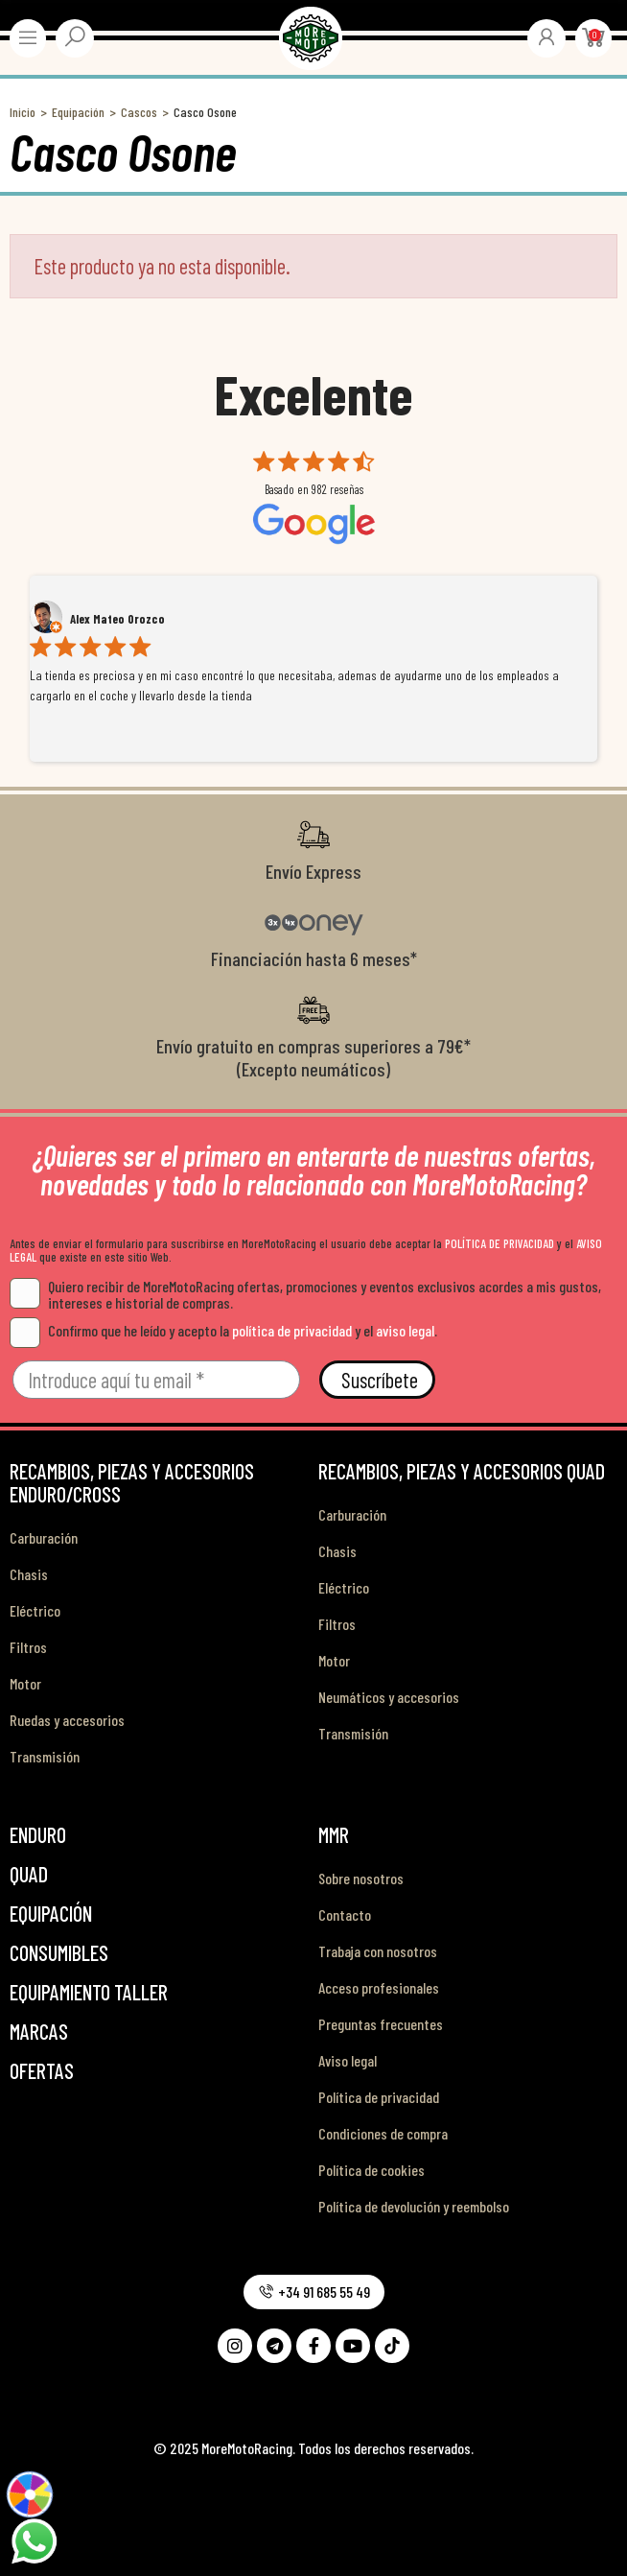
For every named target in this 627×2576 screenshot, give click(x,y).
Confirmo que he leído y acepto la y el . (223, 1330)
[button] (314, 2292)
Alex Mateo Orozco (117, 619)
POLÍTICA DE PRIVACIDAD (499, 1243)
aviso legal (405, 1330)
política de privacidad (292, 1330)
